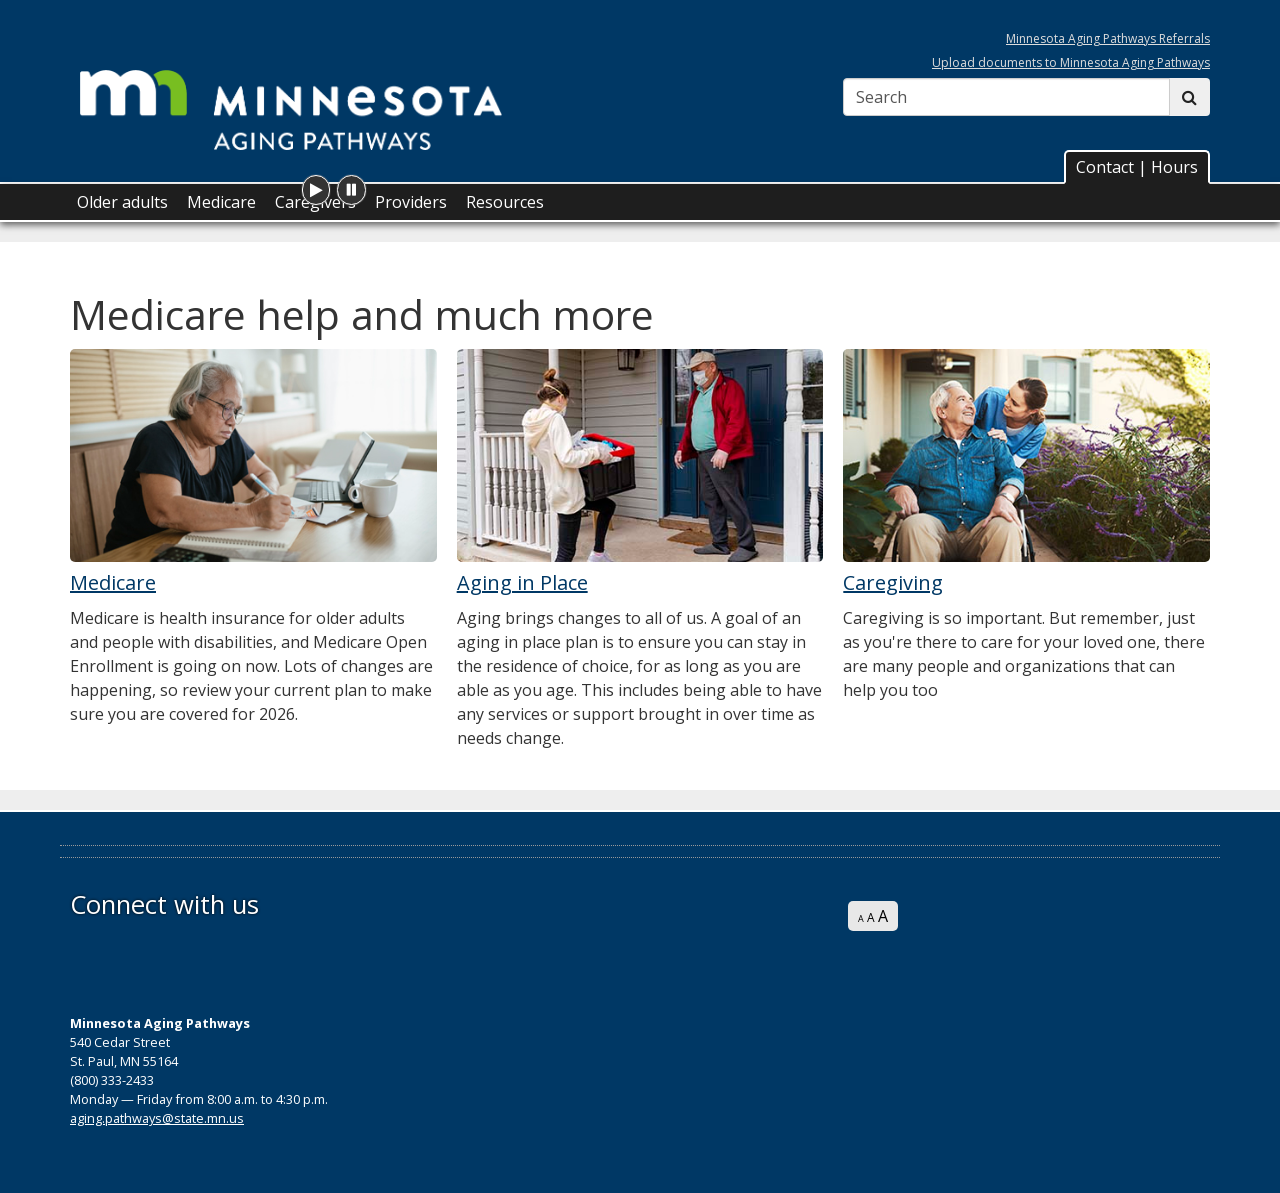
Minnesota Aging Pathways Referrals (1108, 38)
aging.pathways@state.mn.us (157, 1118)
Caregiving (893, 582)
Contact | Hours (1137, 167)
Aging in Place (522, 582)
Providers (411, 202)
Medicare (221, 202)
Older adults (122, 202)
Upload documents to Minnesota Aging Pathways (1071, 62)
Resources (505, 202)
